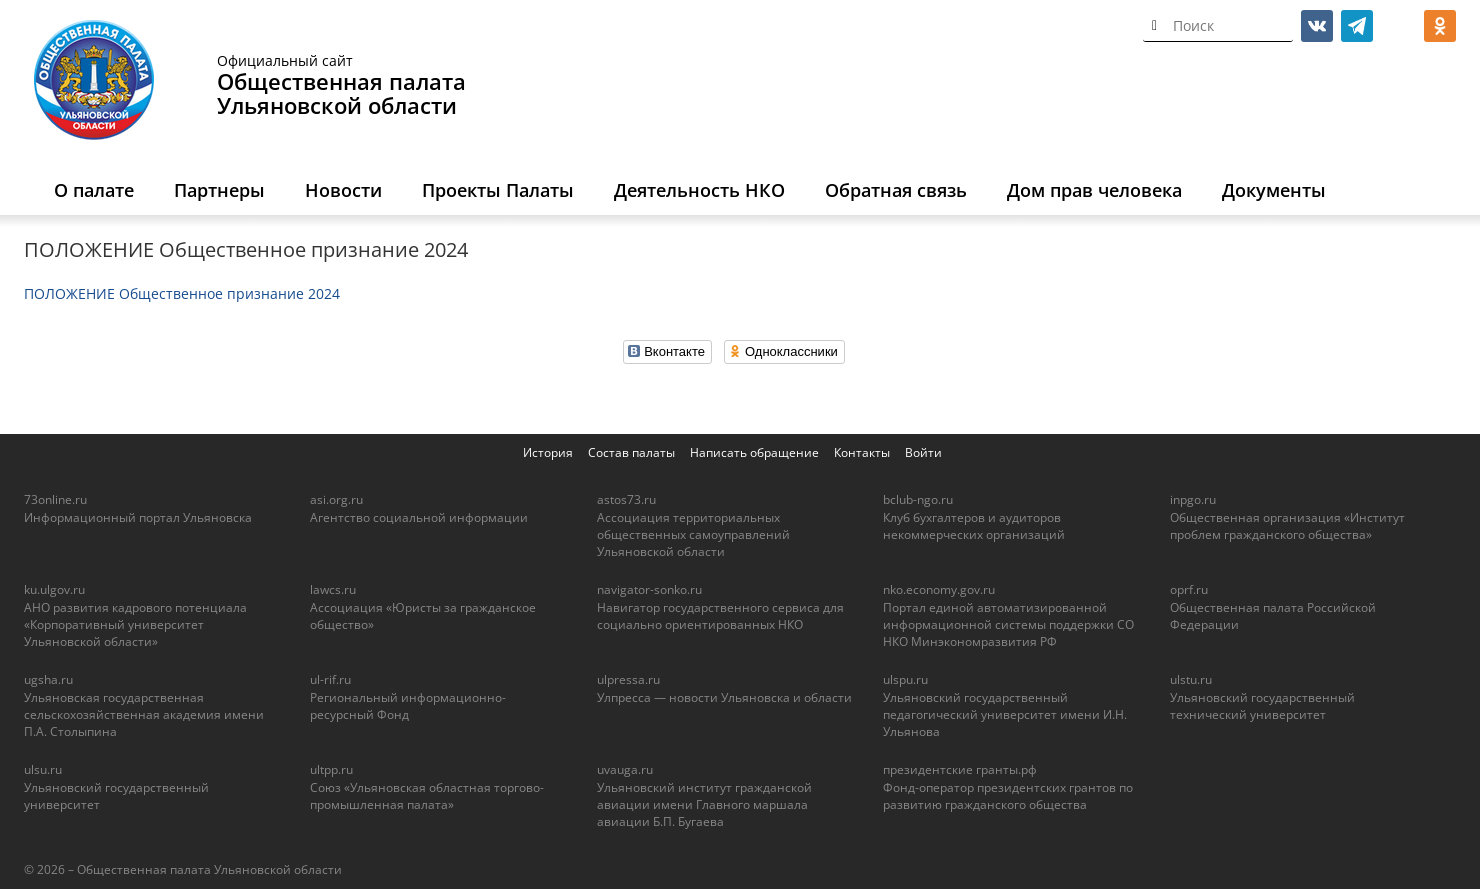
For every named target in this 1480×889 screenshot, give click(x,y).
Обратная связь (896, 190)
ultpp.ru (331, 769)
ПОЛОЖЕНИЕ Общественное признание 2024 (182, 293)
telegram (1357, 26)
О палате (94, 190)
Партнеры (219, 190)
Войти (923, 452)
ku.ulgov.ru (54, 589)
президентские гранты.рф (960, 769)
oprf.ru (1189, 589)
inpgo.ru (1193, 499)
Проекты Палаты (498, 190)
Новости (343, 190)
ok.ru (1440, 26)
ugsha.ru (48, 679)
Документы (1274, 190)
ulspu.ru (905, 679)
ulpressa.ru (628, 679)
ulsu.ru (43, 769)
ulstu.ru (1191, 679)
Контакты (862, 452)
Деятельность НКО (699, 190)
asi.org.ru (336, 499)
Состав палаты (631, 452)
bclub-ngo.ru (918, 499)
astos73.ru (626, 499)
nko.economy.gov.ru (939, 589)
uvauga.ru (625, 769)
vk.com (1317, 26)
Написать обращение (754, 452)
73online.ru (55, 499)
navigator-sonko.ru (649, 589)
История (548, 452)
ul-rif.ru (330, 679)
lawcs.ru (333, 589)
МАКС (1400, 26)
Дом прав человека (1094, 190)
